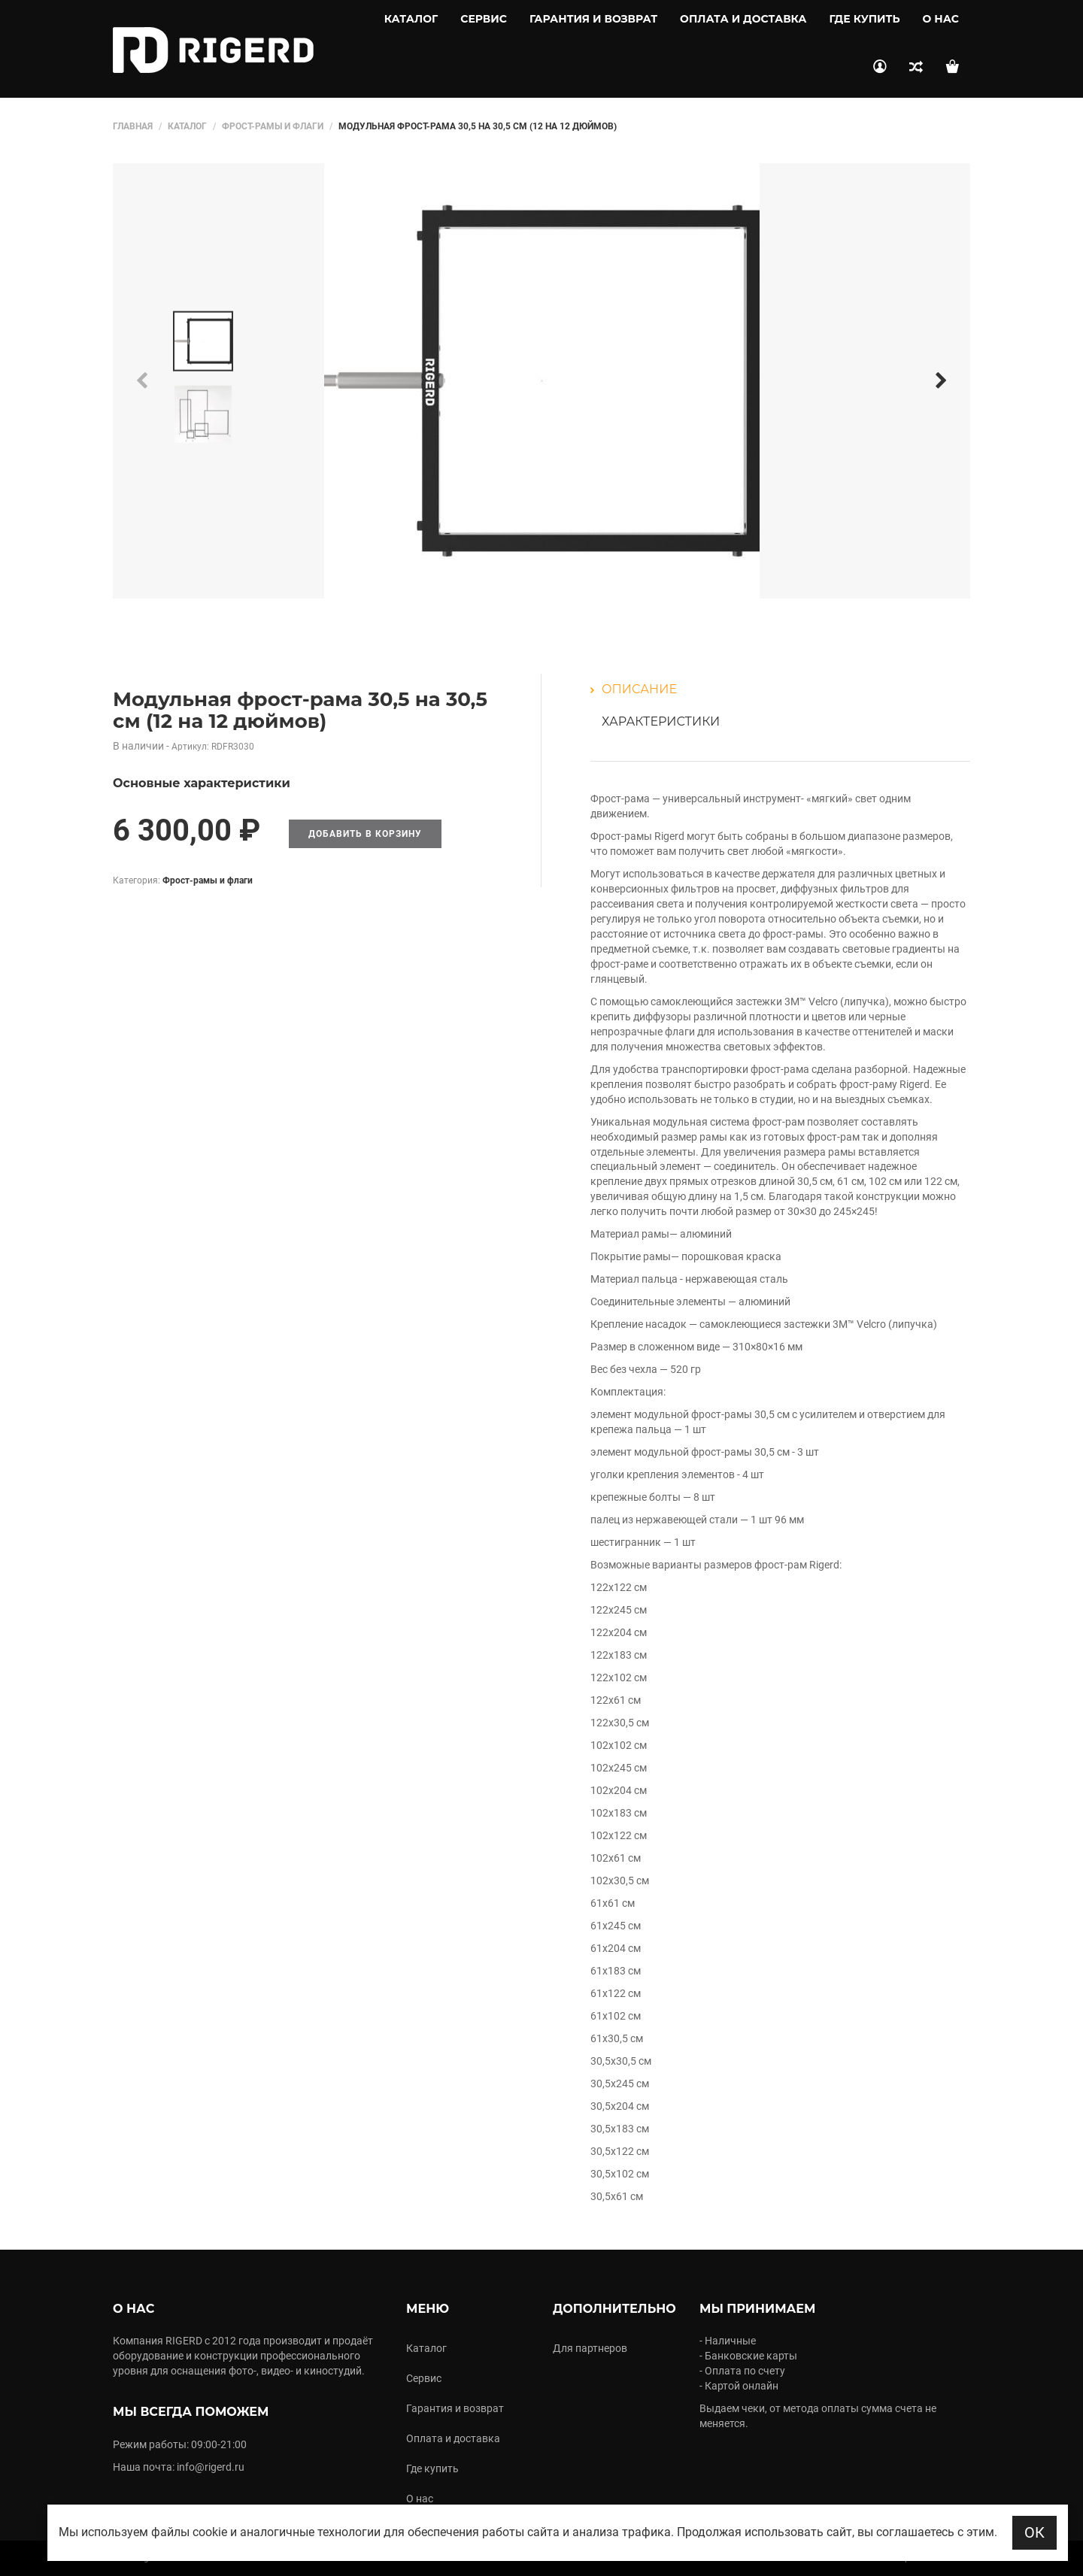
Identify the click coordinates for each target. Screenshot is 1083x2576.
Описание (639, 689)
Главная (133, 126)
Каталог (411, 19)
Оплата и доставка (743, 19)
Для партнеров (590, 2348)
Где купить (865, 19)
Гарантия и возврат (593, 19)
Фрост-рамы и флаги (272, 126)
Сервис (483, 19)
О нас (941, 19)
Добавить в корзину (365, 834)
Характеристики (661, 721)
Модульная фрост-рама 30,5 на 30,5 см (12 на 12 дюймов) (300, 710)
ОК (1034, 2532)
